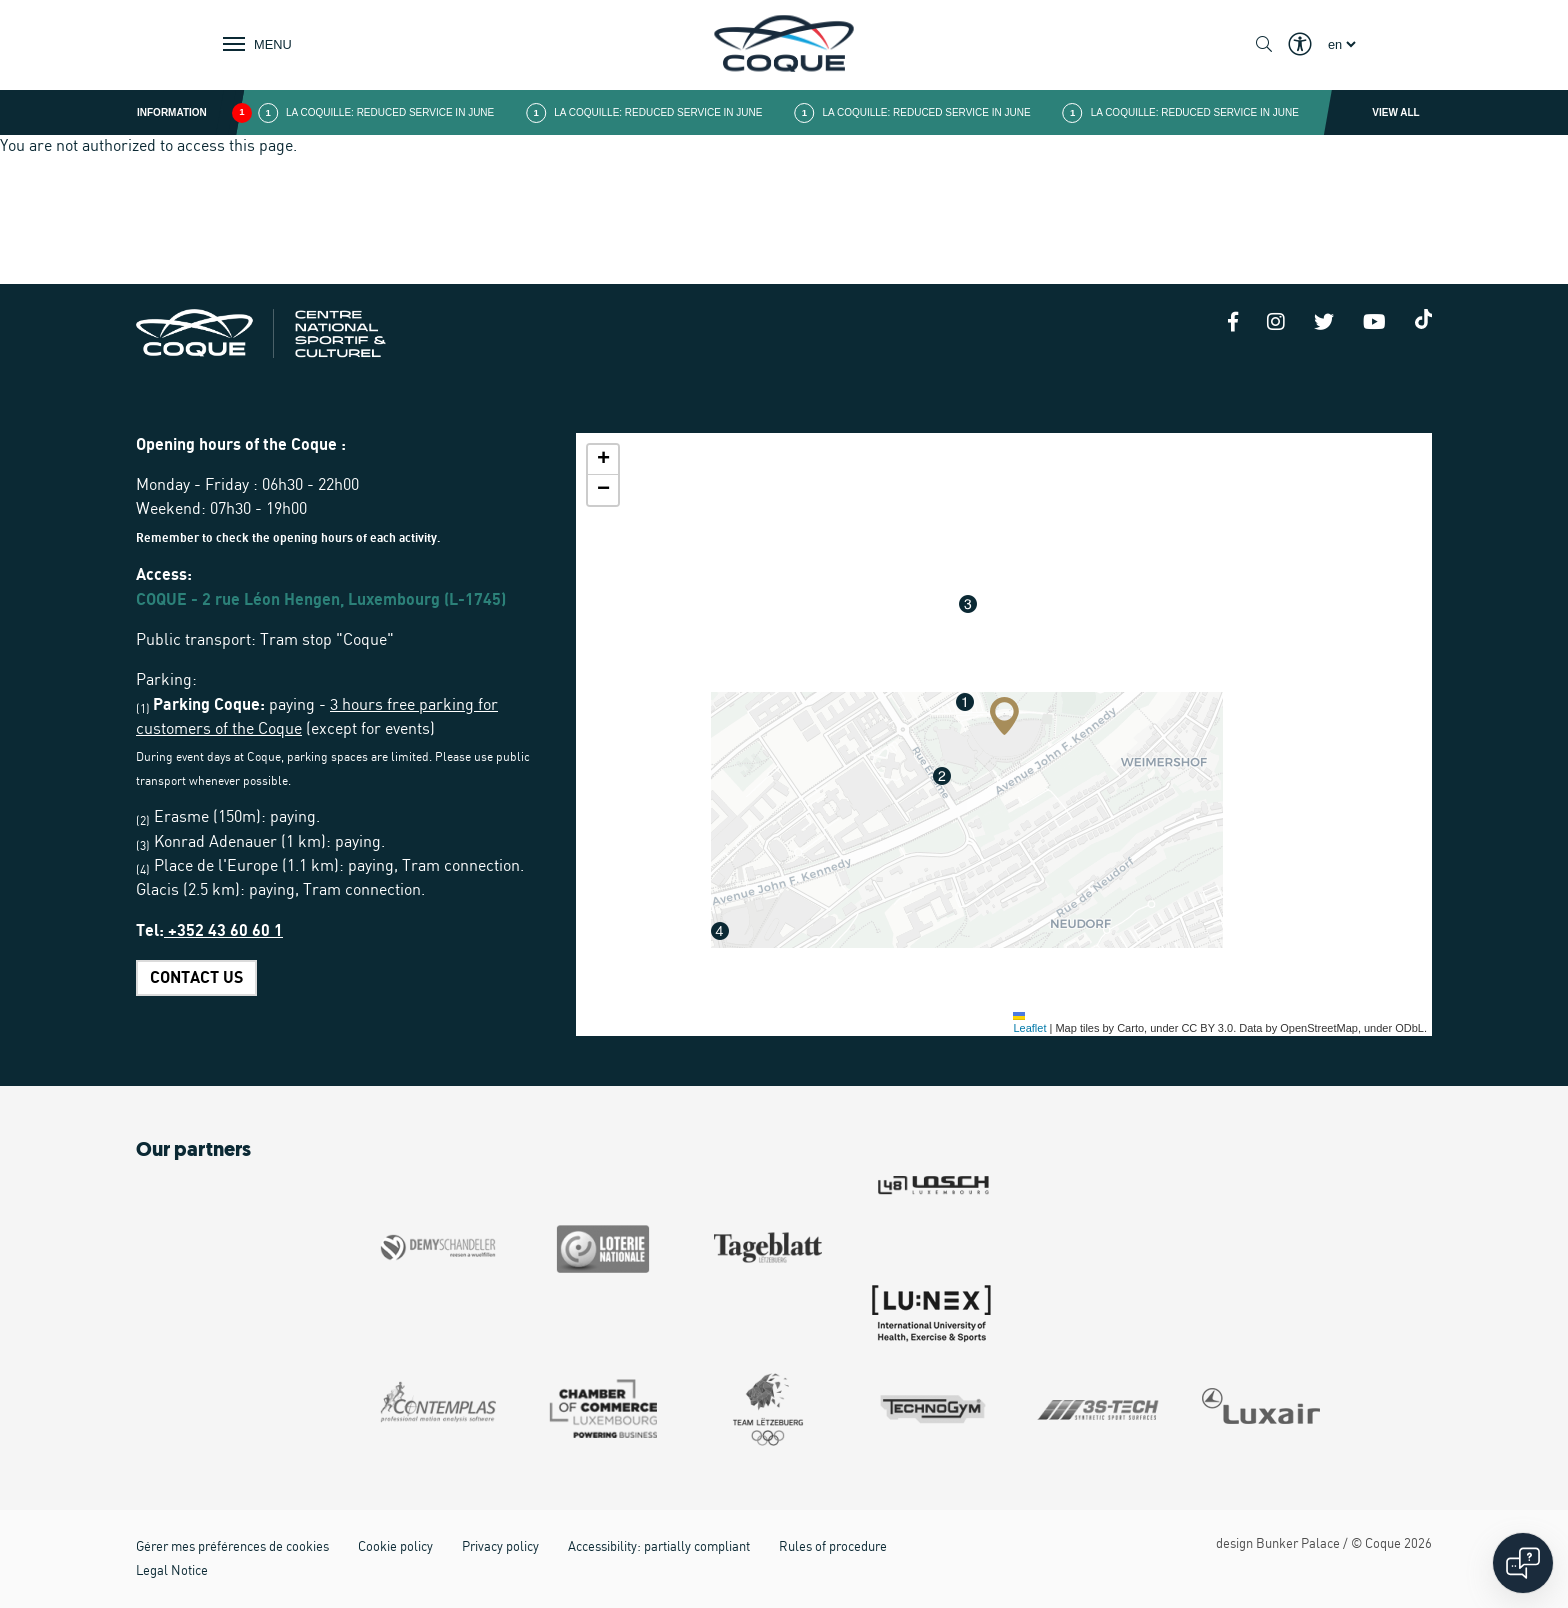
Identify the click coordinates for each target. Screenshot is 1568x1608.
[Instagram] (1276, 324)
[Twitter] (1324, 324)
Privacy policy (500, 1547)
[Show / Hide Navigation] (253, 44)
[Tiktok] (1424, 319)
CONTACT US (196, 978)
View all (1395, 112)
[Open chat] (1523, 1563)
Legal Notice (172, 1571)
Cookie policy (395, 1547)
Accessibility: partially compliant (659, 1547)
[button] (1004, 716)
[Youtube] (1374, 324)
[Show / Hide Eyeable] (1300, 45)
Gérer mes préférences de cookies (232, 1547)
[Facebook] (1233, 324)
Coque (1383, 1544)
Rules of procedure (833, 1547)
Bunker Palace (1298, 1544)
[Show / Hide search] (1264, 45)
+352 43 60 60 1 (223, 931)
